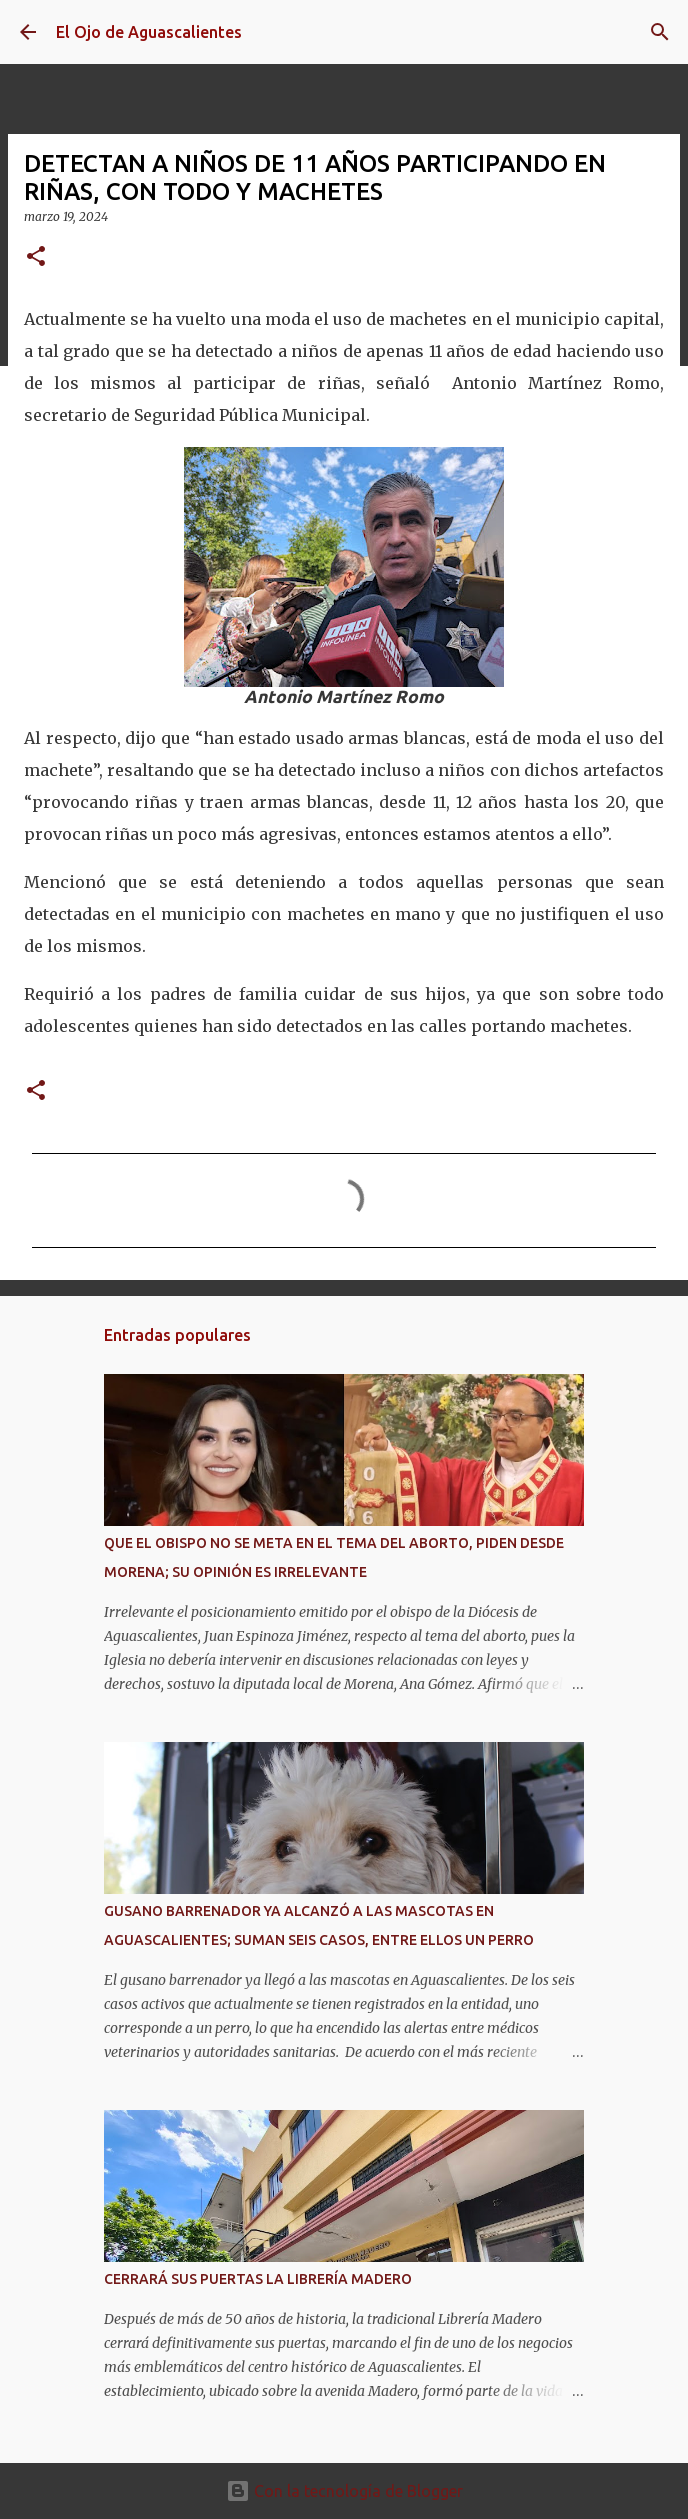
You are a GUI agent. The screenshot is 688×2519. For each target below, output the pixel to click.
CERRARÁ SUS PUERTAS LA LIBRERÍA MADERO (258, 2279)
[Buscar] (660, 32)
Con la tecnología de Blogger (344, 2491)
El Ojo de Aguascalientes (149, 32)
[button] (36, 257)
